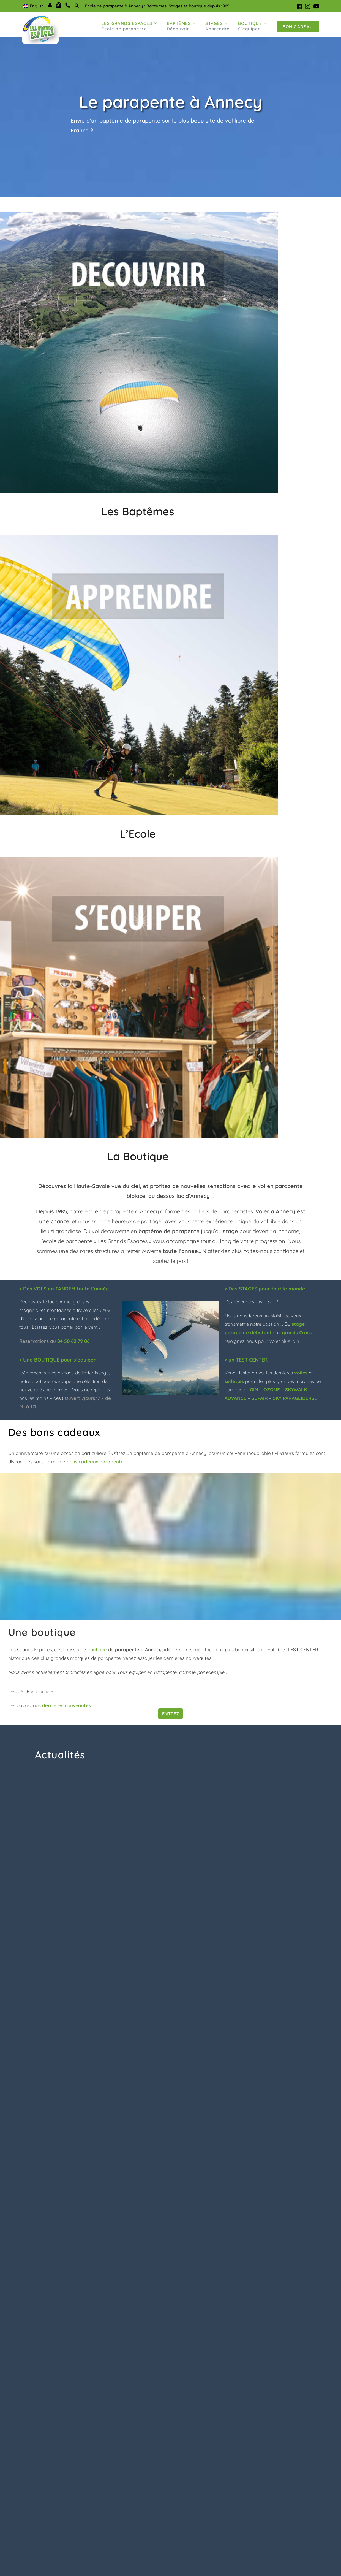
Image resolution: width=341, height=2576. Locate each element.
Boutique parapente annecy (259, 2536)
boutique (97, 835)
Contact (154, 2526)
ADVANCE (235, 583)
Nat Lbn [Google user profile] (202, 2305)
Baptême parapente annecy (260, 2517)
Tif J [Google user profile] (273, 2305)
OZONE (271, 575)
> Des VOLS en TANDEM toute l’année (64, 474)
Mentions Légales (165, 2545)
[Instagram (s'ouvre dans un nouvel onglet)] (308, 6)
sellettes (234, 567)
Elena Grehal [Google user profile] (131, 2305)
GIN (254, 575)
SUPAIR (260, 583)
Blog (151, 2536)
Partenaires (159, 2555)
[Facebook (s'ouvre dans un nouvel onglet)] (299, 6)
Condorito (207, 2572)
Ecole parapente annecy (255, 2526)
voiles (300, 558)
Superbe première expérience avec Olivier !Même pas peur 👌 (57, 2337)
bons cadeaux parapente (95, 647)
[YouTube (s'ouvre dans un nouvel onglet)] (315, 6)
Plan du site (159, 2517)
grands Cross (297, 518)
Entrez (170, 899)
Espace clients (244, 2555)
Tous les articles (171, 2227)
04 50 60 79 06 (73, 526)
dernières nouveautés (66, 891)
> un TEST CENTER (246, 545)
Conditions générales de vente (262, 2545)
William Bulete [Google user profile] (58, 2305)
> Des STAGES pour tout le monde (265, 474)
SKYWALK (296, 575)
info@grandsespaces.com (53, 2556)
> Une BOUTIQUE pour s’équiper (57, 545)
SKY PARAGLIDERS (293, 583)
